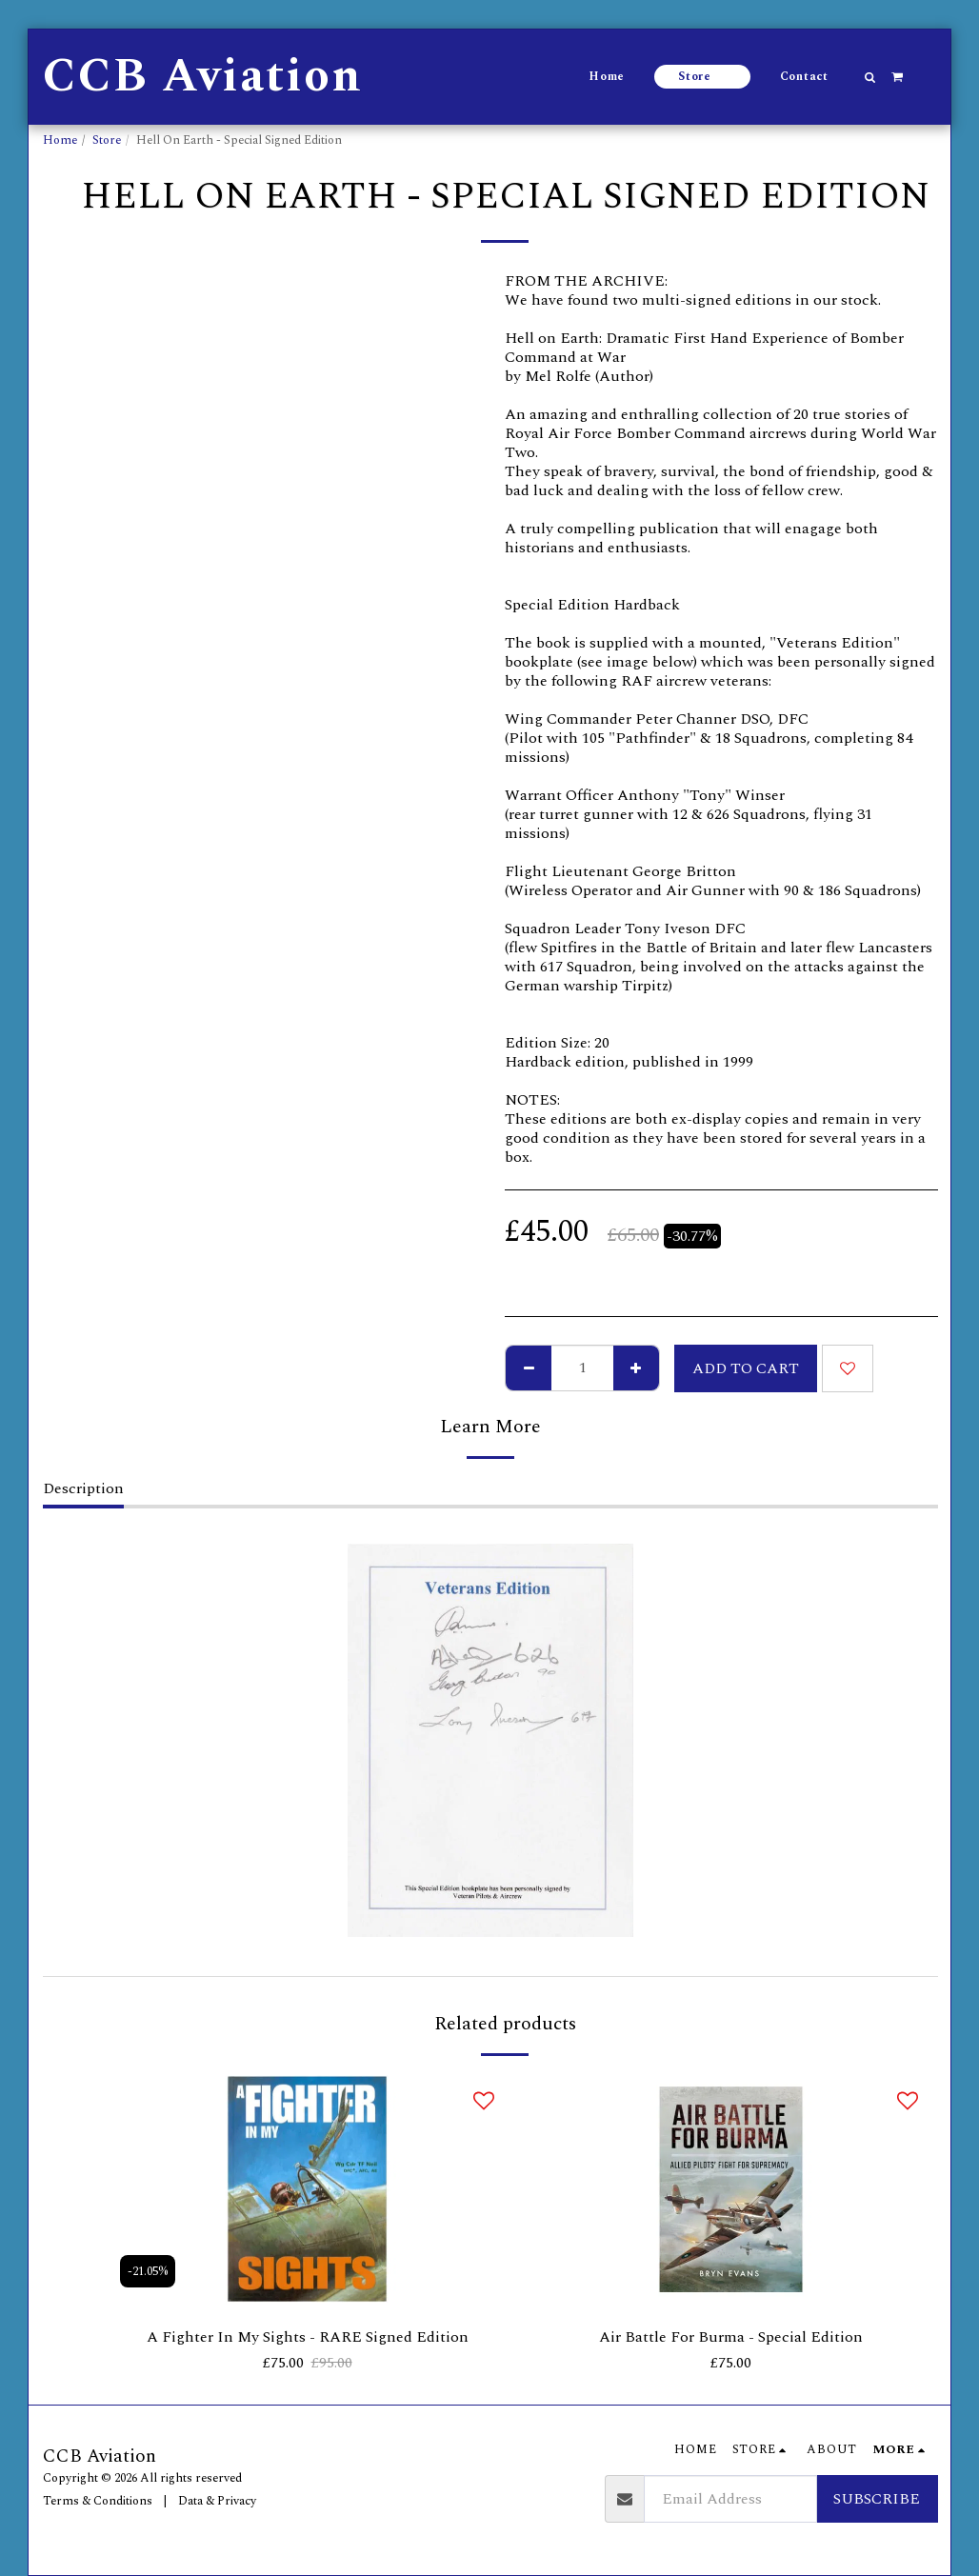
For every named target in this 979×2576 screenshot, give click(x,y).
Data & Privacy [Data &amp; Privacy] (217, 2500)
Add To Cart (745, 1368)
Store (106, 140)
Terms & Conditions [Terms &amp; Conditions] (97, 2500)
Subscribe (876, 2498)
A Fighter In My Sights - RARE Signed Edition (308, 2337)
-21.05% (148, 2271)
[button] (870, 77)
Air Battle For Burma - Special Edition (731, 2337)
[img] (307, 2189)
